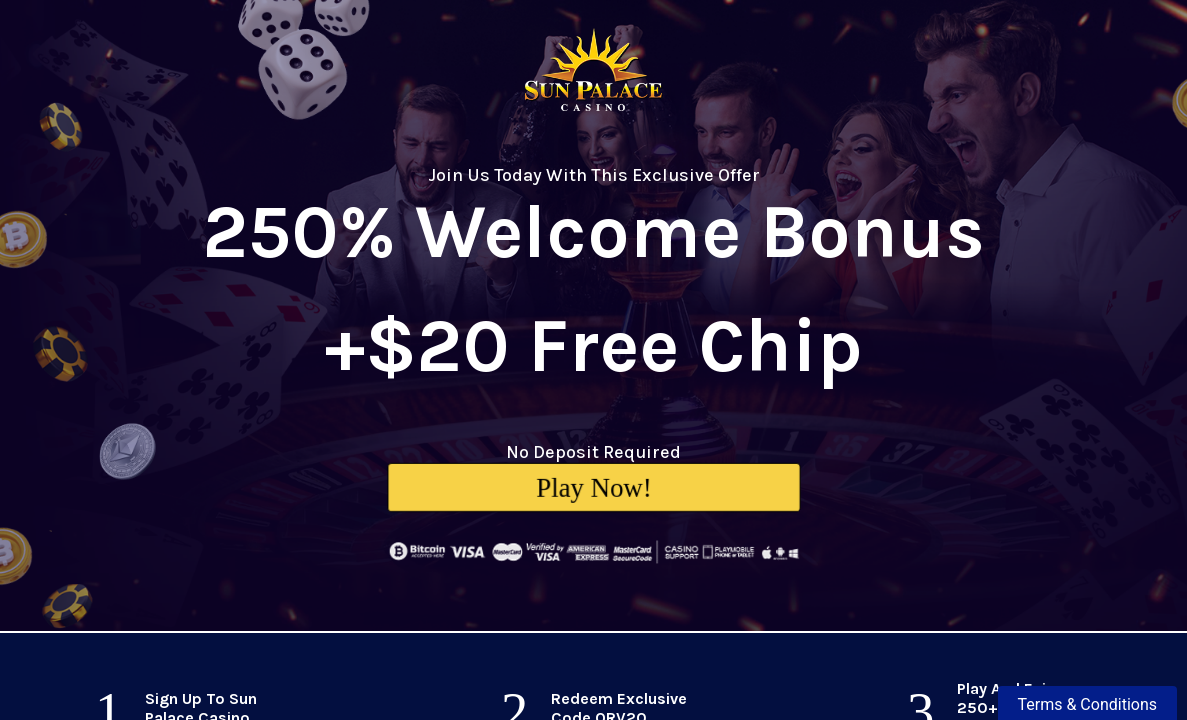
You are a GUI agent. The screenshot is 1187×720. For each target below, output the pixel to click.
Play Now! (594, 487)
